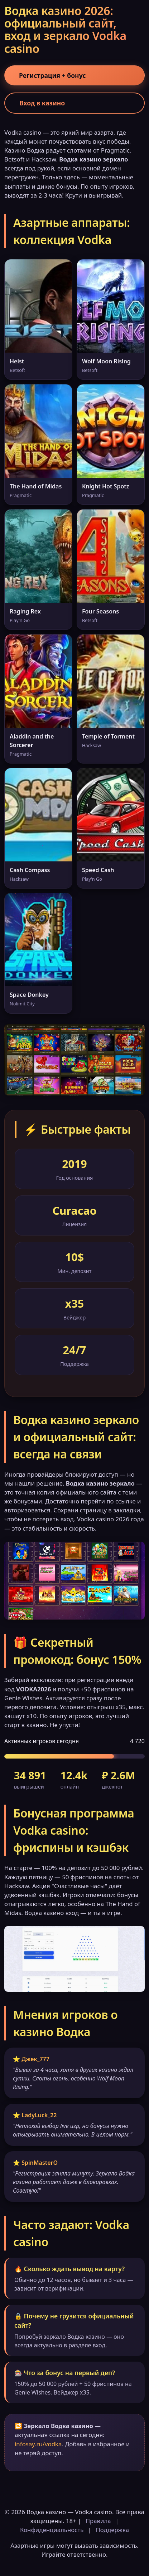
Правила (98, 2521)
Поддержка (112, 2530)
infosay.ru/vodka (38, 2444)
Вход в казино (42, 103)
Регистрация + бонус (52, 75)
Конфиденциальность (51, 2530)
